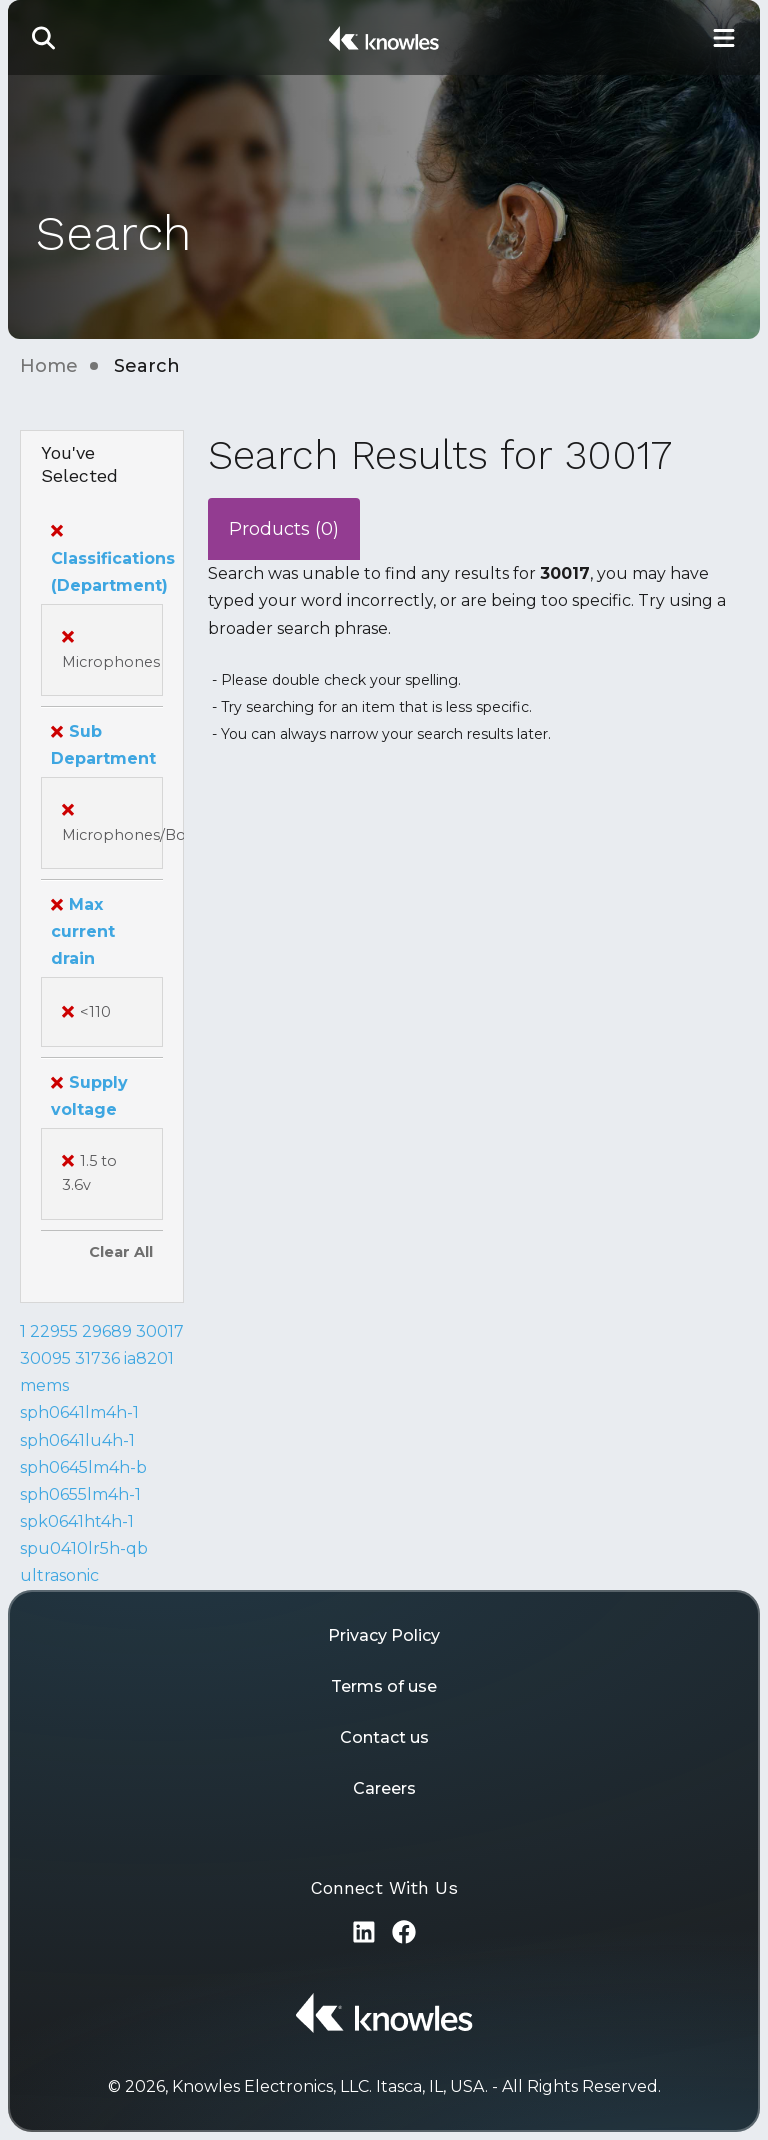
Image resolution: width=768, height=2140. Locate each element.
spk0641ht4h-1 (77, 1521)
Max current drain (83, 931)
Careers (384, 1788)
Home (49, 366)
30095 (45, 1358)
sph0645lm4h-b (83, 1467)
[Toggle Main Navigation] (724, 37)
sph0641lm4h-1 (79, 1412)
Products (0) (284, 529)
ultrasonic (59, 1575)
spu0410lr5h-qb (84, 1548)
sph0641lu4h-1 (77, 1440)
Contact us (384, 1737)
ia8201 (149, 1358)
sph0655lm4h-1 (80, 1494)
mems (44, 1385)
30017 (160, 1331)
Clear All (121, 1252)
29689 (107, 1331)
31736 (97, 1358)
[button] (44, 37)
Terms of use (384, 1686)
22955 (54, 1331)
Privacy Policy (384, 1635)
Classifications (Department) (113, 557)
